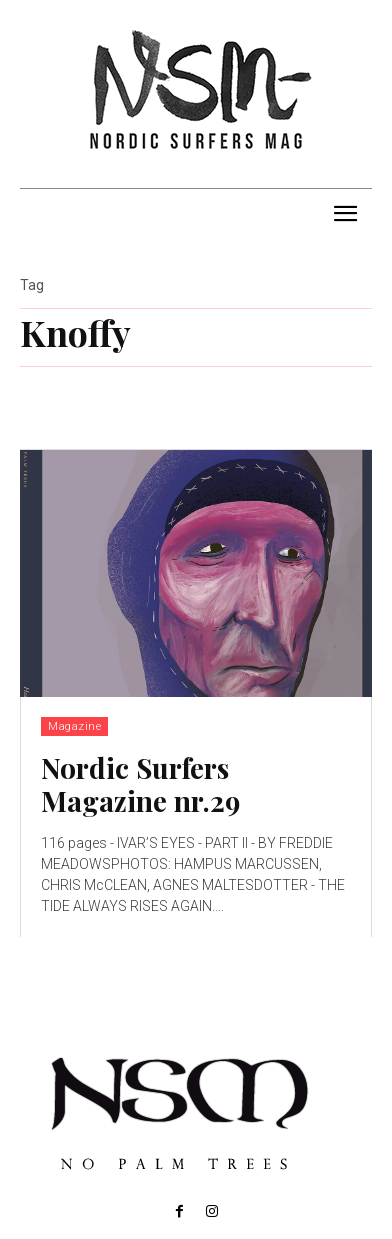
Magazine (74, 726)
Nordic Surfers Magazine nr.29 (140, 784)
